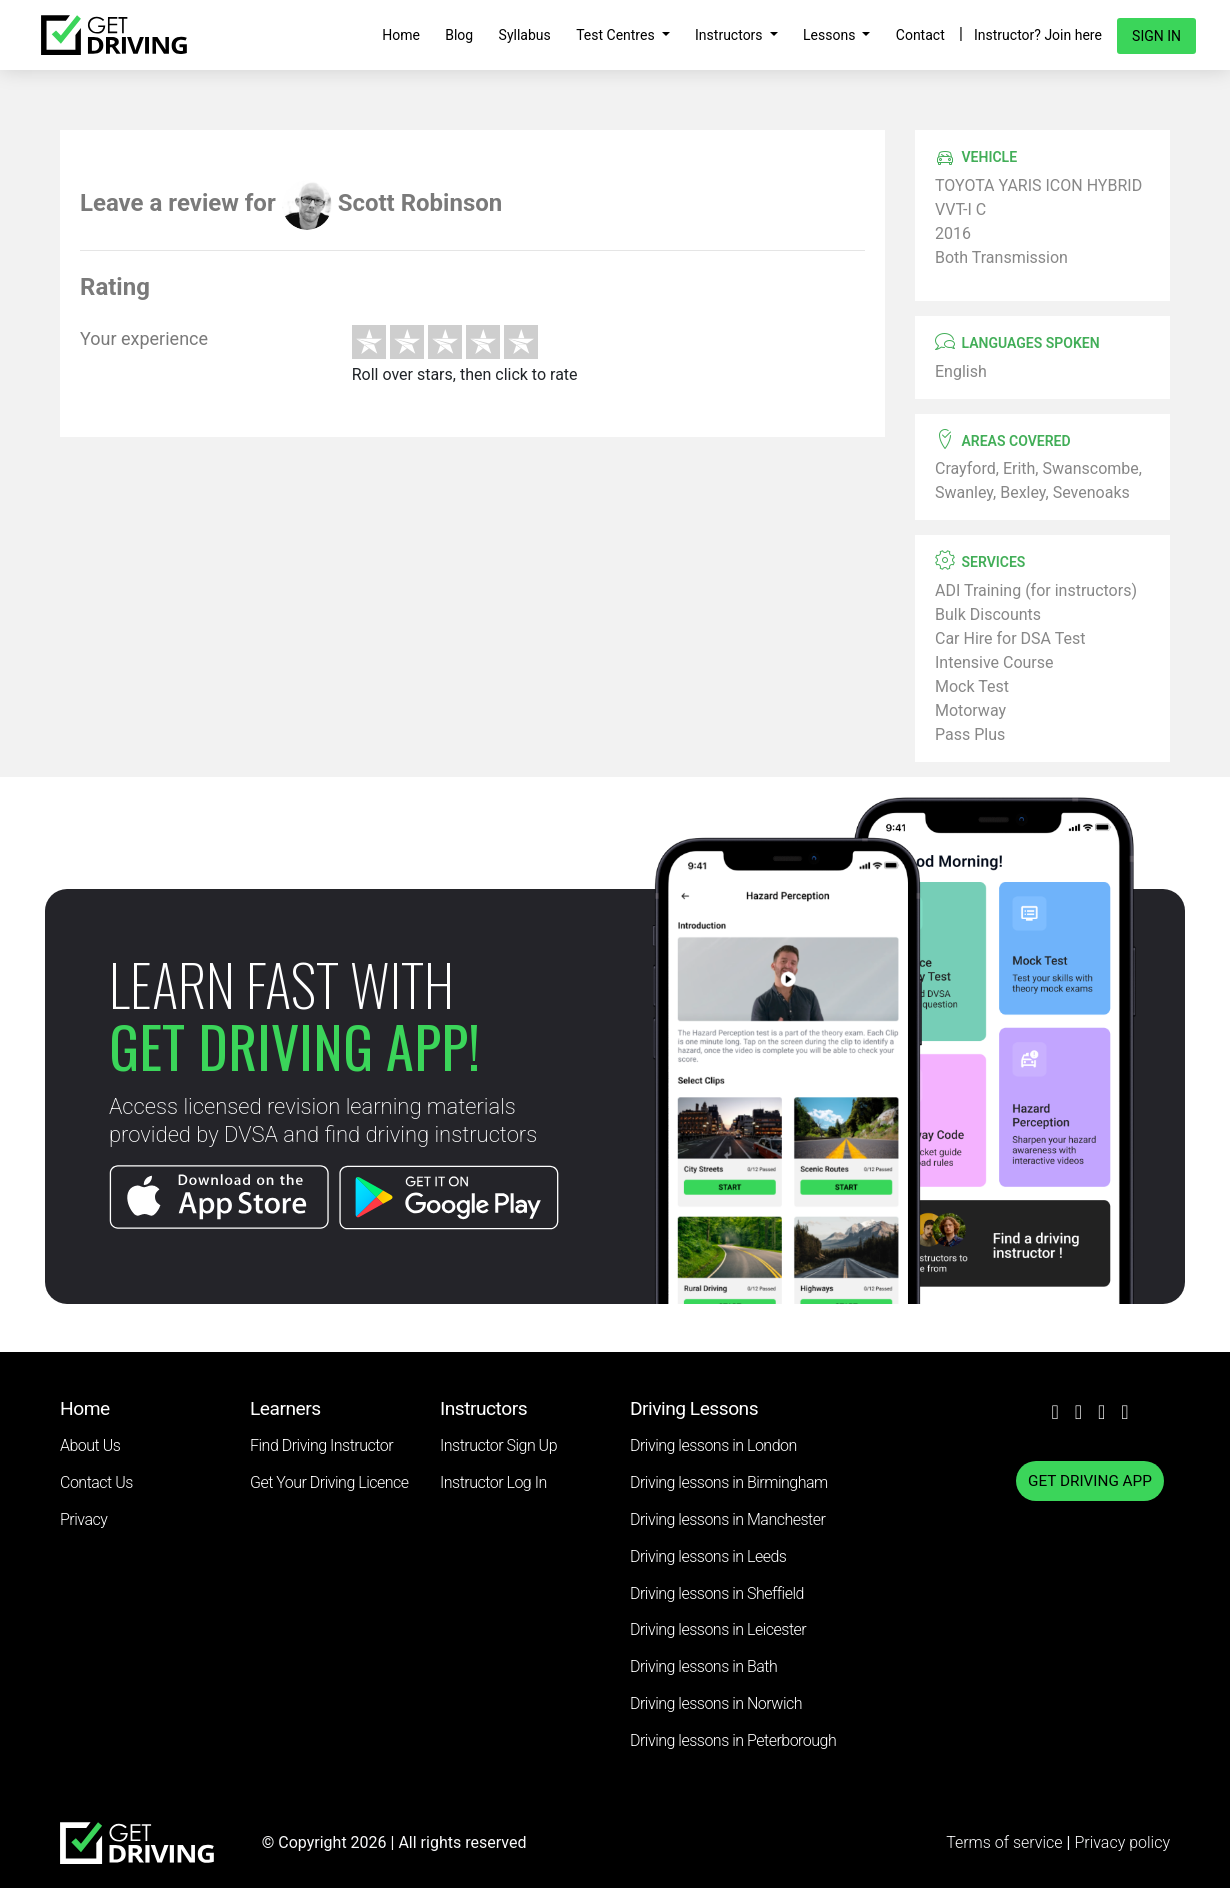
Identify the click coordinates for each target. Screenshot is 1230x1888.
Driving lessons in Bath (703, 1666)
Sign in (1156, 36)
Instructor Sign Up (498, 1445)
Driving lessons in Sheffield (717, 1593)
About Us (90, 1445)
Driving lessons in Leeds (708, 1556)
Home (401, 35)
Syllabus (525, 35)
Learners (285, 1408)
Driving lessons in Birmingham (729, 1482)
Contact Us (96, 1482)
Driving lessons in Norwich (716, 1703)
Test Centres (617, 35)
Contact (920, 35)
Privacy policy (1122, 1842)
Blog (459, 35)
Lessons (831, 35)
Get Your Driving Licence (329, 1482)
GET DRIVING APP (1090, 1481)
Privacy (83, 1519)
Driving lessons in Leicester (718, 1629)
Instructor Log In (493, 1482)
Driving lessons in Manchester (727, 1519)
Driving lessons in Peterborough (733, 1740)
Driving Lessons (694, 1408)
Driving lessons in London (713, 1445)
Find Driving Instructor (321, 1445)
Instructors (730, 35)
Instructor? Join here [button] (1038, 35)
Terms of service (1006, 1842)
